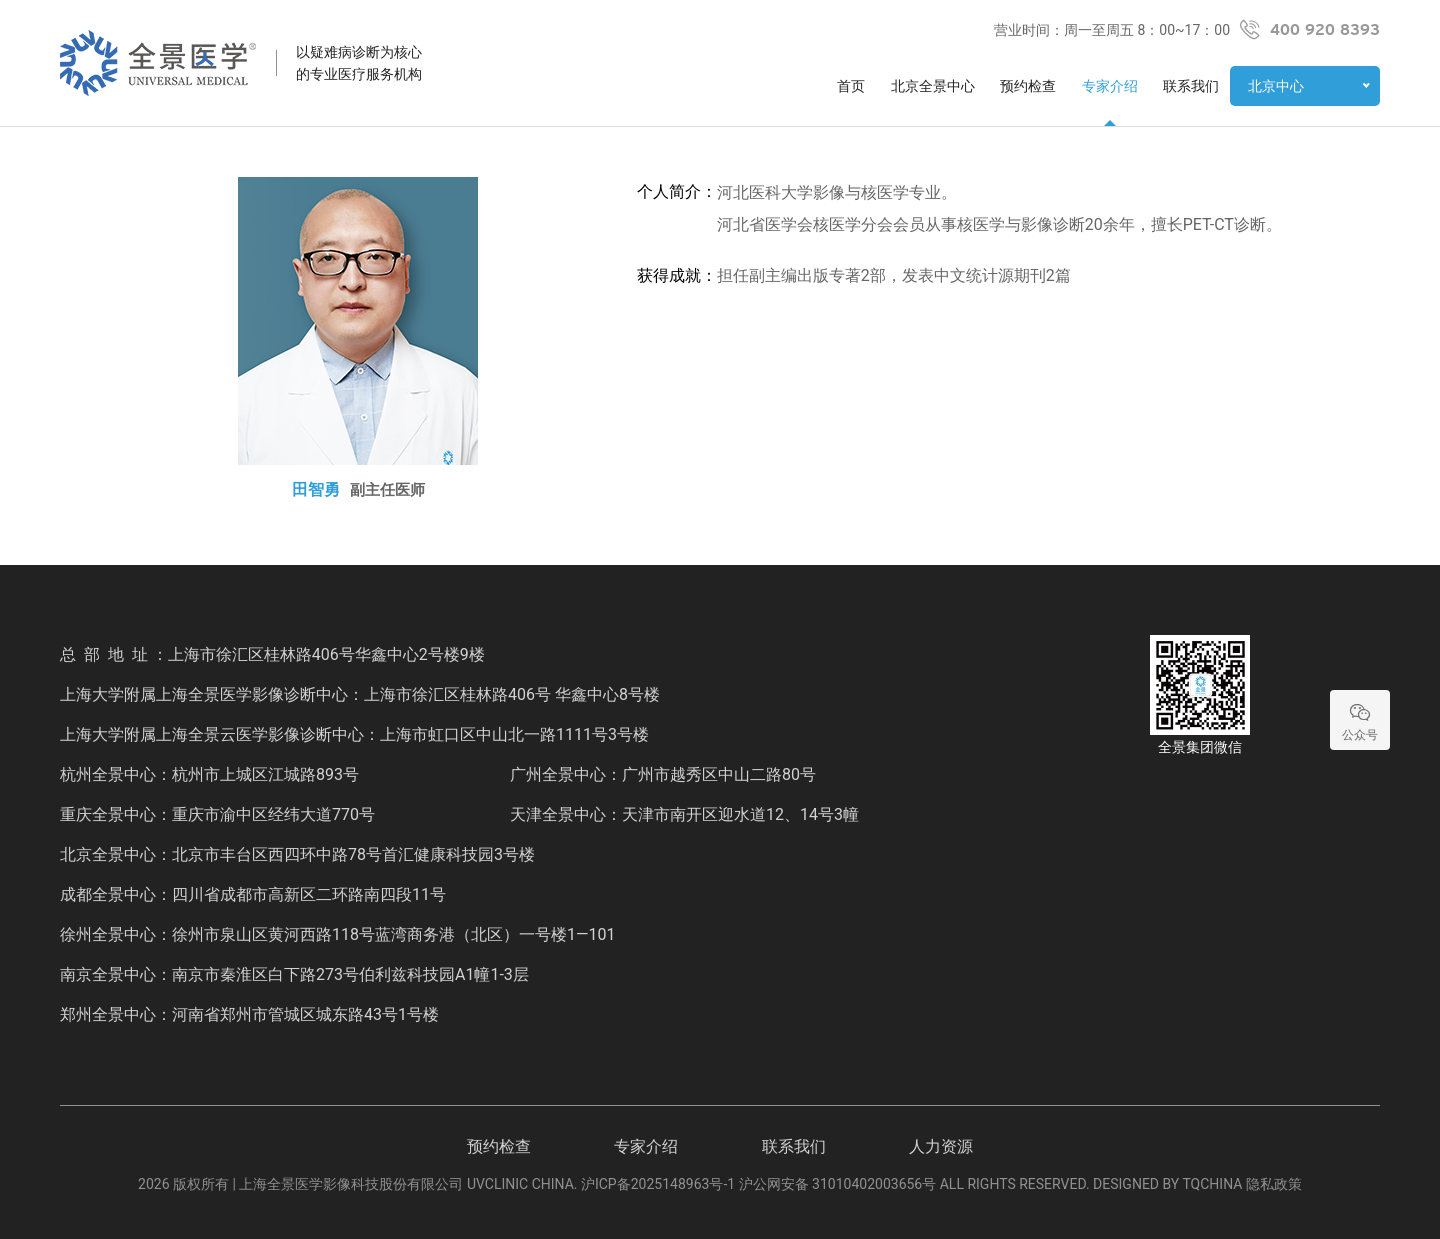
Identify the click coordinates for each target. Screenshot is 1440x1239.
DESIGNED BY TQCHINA (1167, 1184)
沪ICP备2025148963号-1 (658, 1184)
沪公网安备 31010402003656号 (838, 1184)
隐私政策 (1274, 1184)
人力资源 (941, 1146)
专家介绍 (1110, 86)
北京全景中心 (933, 86)
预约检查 (1028, 86)
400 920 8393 (1325, 30)
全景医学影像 (158, 63)
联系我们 (1191, 86)
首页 (851, 86)
